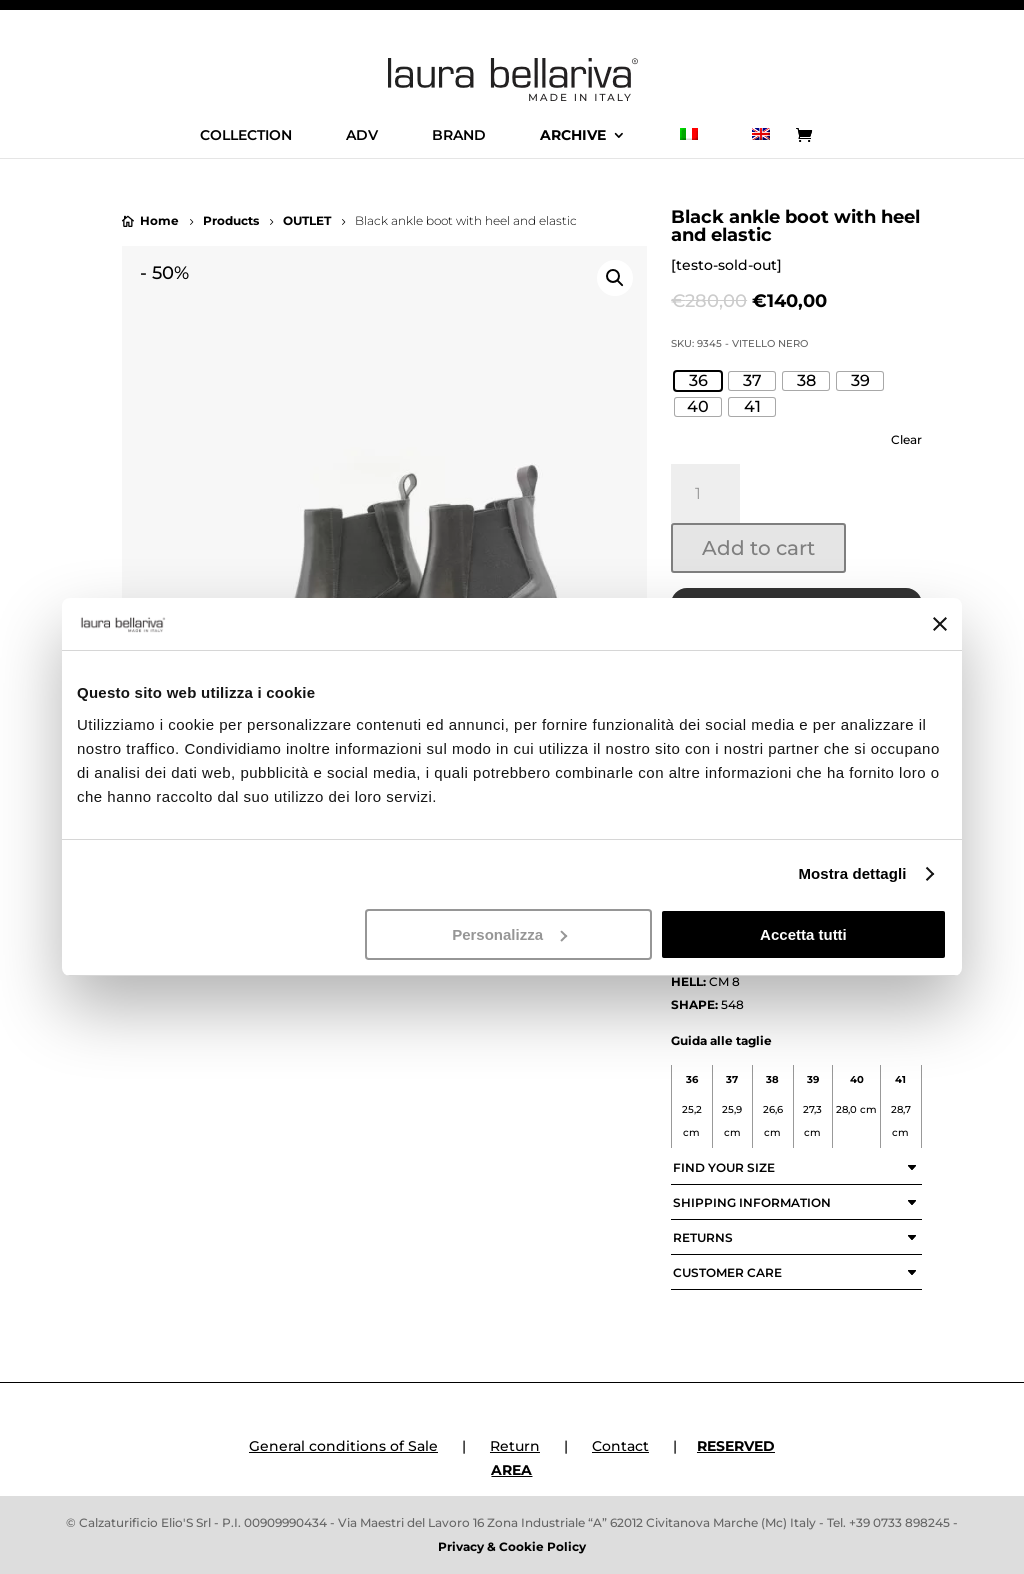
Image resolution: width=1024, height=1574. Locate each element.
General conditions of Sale (343, 1446)
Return (515, 1446)
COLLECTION (246, 136)
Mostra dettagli (852, 873)
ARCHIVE (573, 136)
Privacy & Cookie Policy (512, 1546)
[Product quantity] (705, 493)
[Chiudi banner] (940, 624)
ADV (362, 136)
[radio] (698, 381)
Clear (906, 440)
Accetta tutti (803, 934)
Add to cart (758, 548)
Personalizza (509, 934)
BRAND (459, 136)
